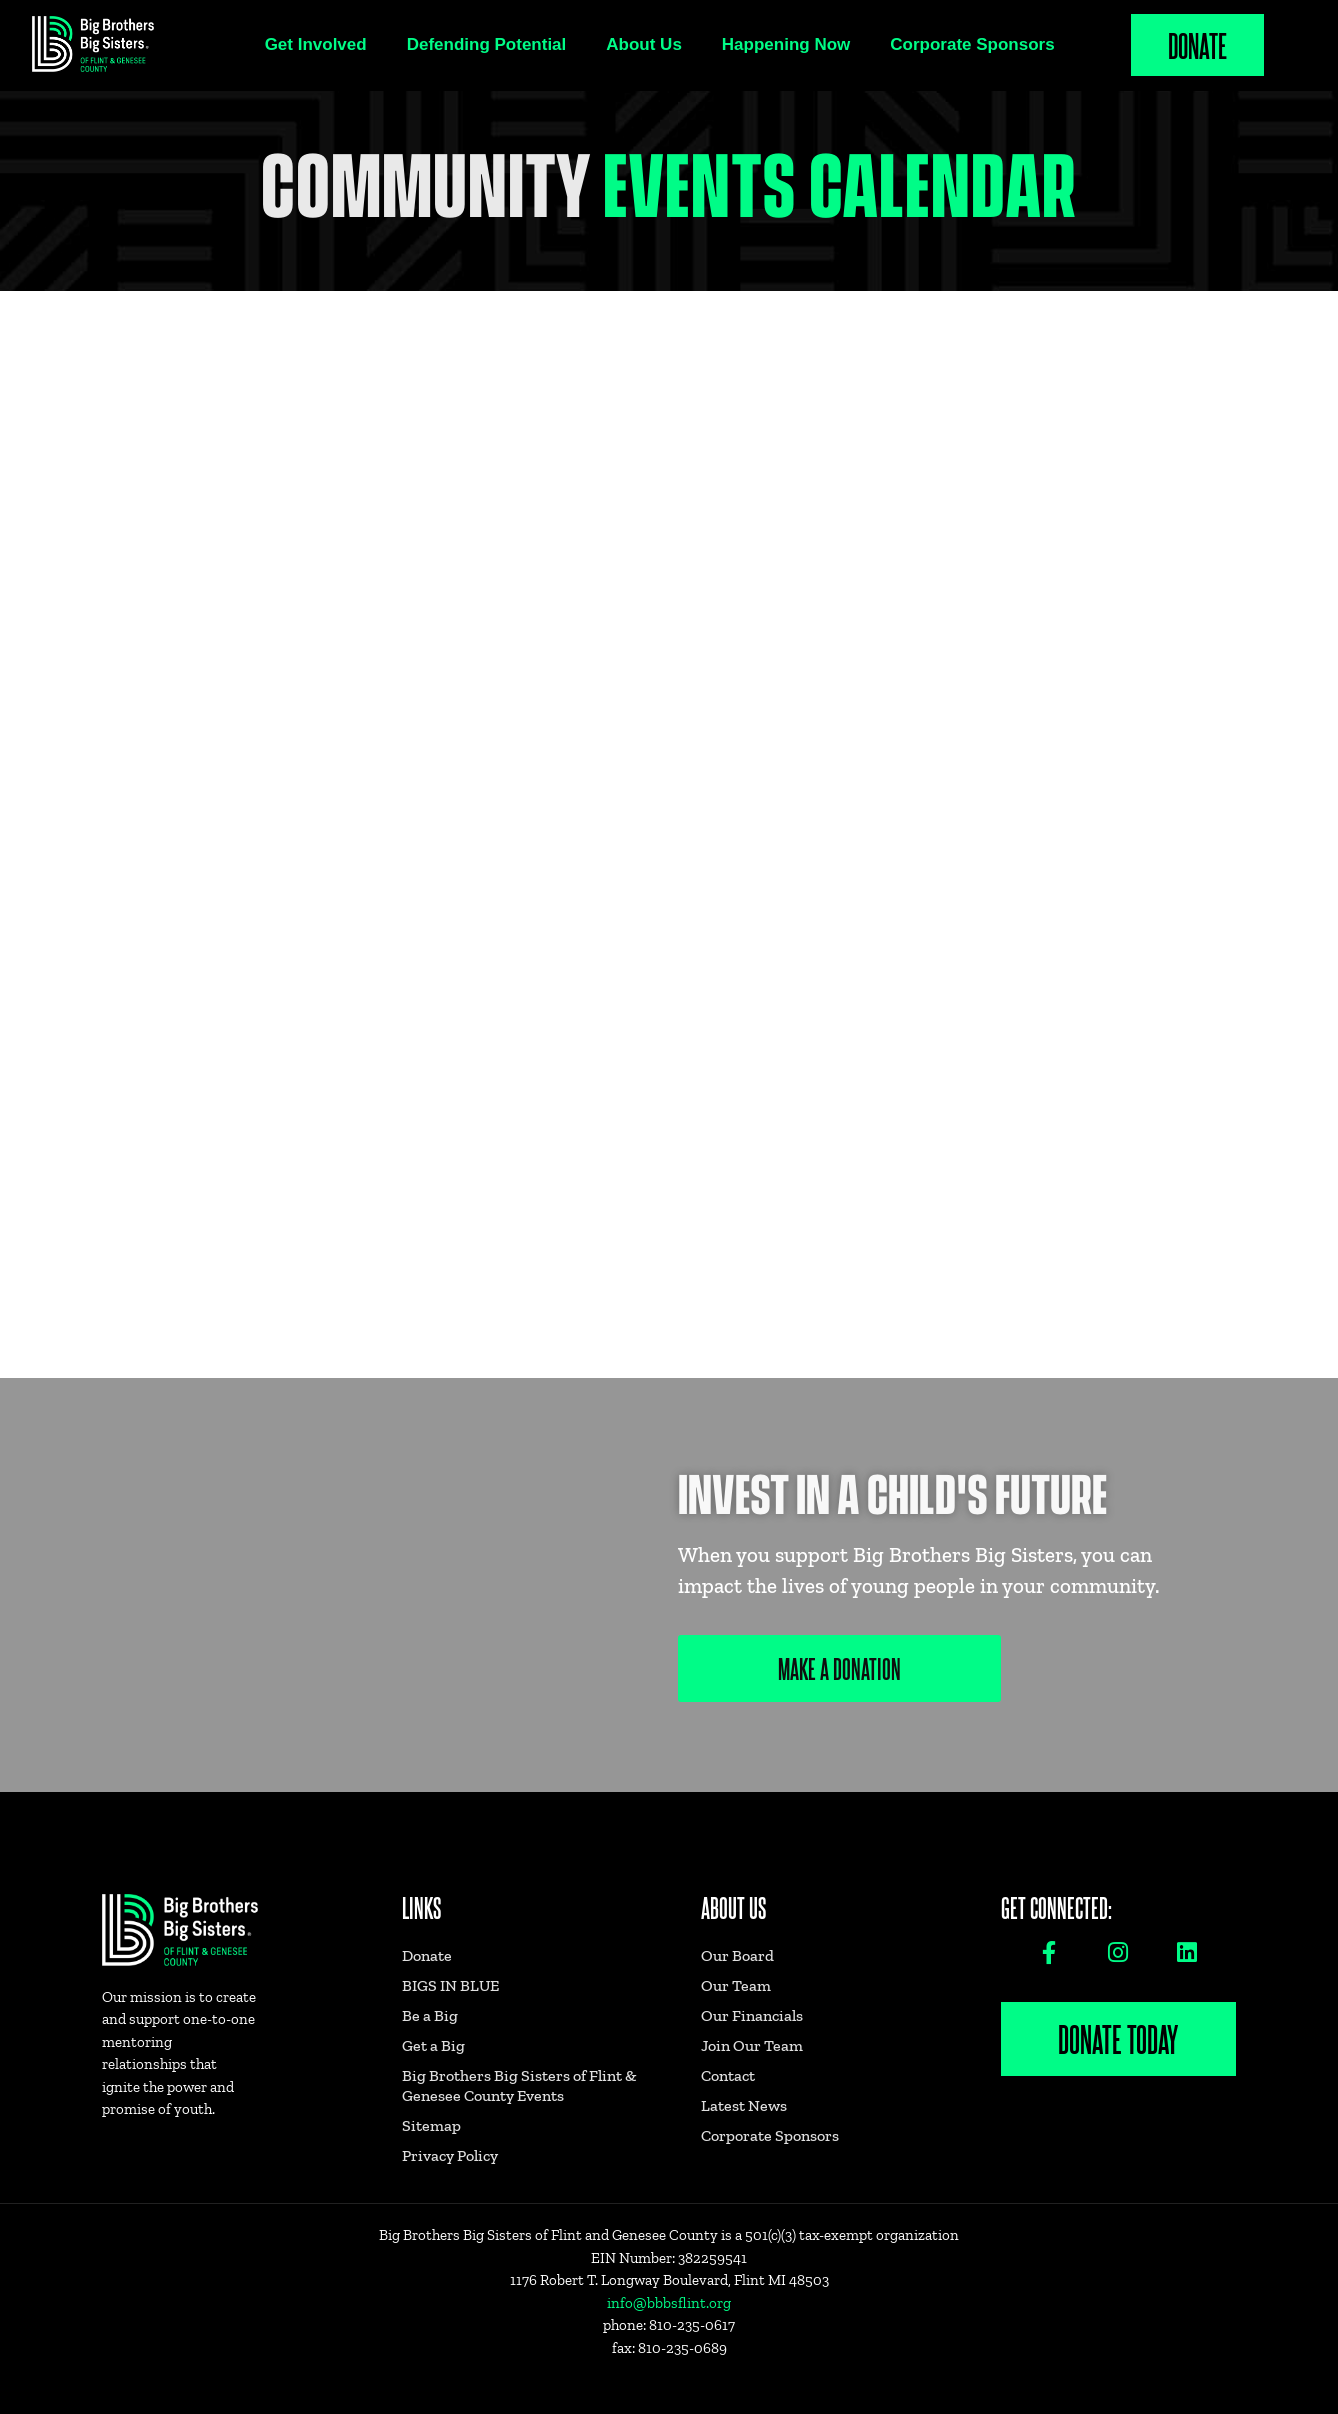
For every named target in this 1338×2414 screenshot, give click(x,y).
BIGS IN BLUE (450, 1985)
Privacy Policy (450, 2155)
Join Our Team (752, 2045)
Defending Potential (487, 44)
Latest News (744, 2105)
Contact (728, 2075)
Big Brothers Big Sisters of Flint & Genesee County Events (519, 2085)
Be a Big (430, 2015)
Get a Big (433, 2045)
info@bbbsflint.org (669, 2303)
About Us (644, 44)
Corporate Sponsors (972, 44)
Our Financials (752, 2015)
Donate (1197, 44)
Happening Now (786, 44)
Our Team (736, 1985)
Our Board (737, 1955)
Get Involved (316, 44)
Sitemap (431, 2125)
